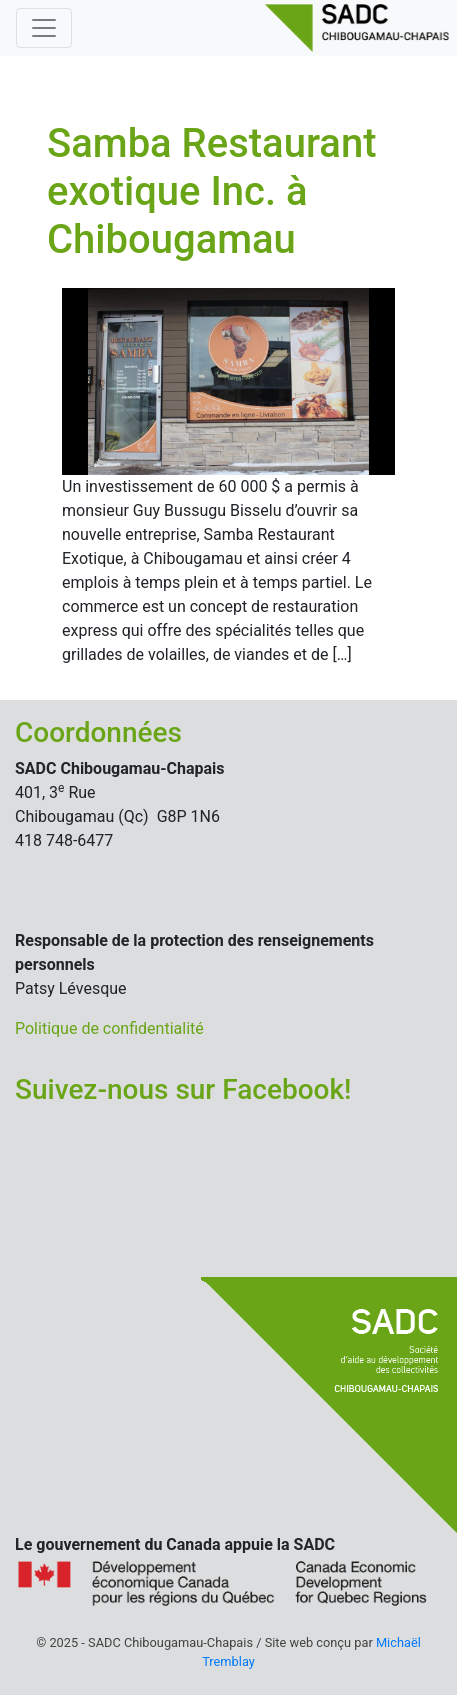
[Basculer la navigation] (44, 28)
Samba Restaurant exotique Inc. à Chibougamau (212, 191)
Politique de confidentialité (109, 1028)
